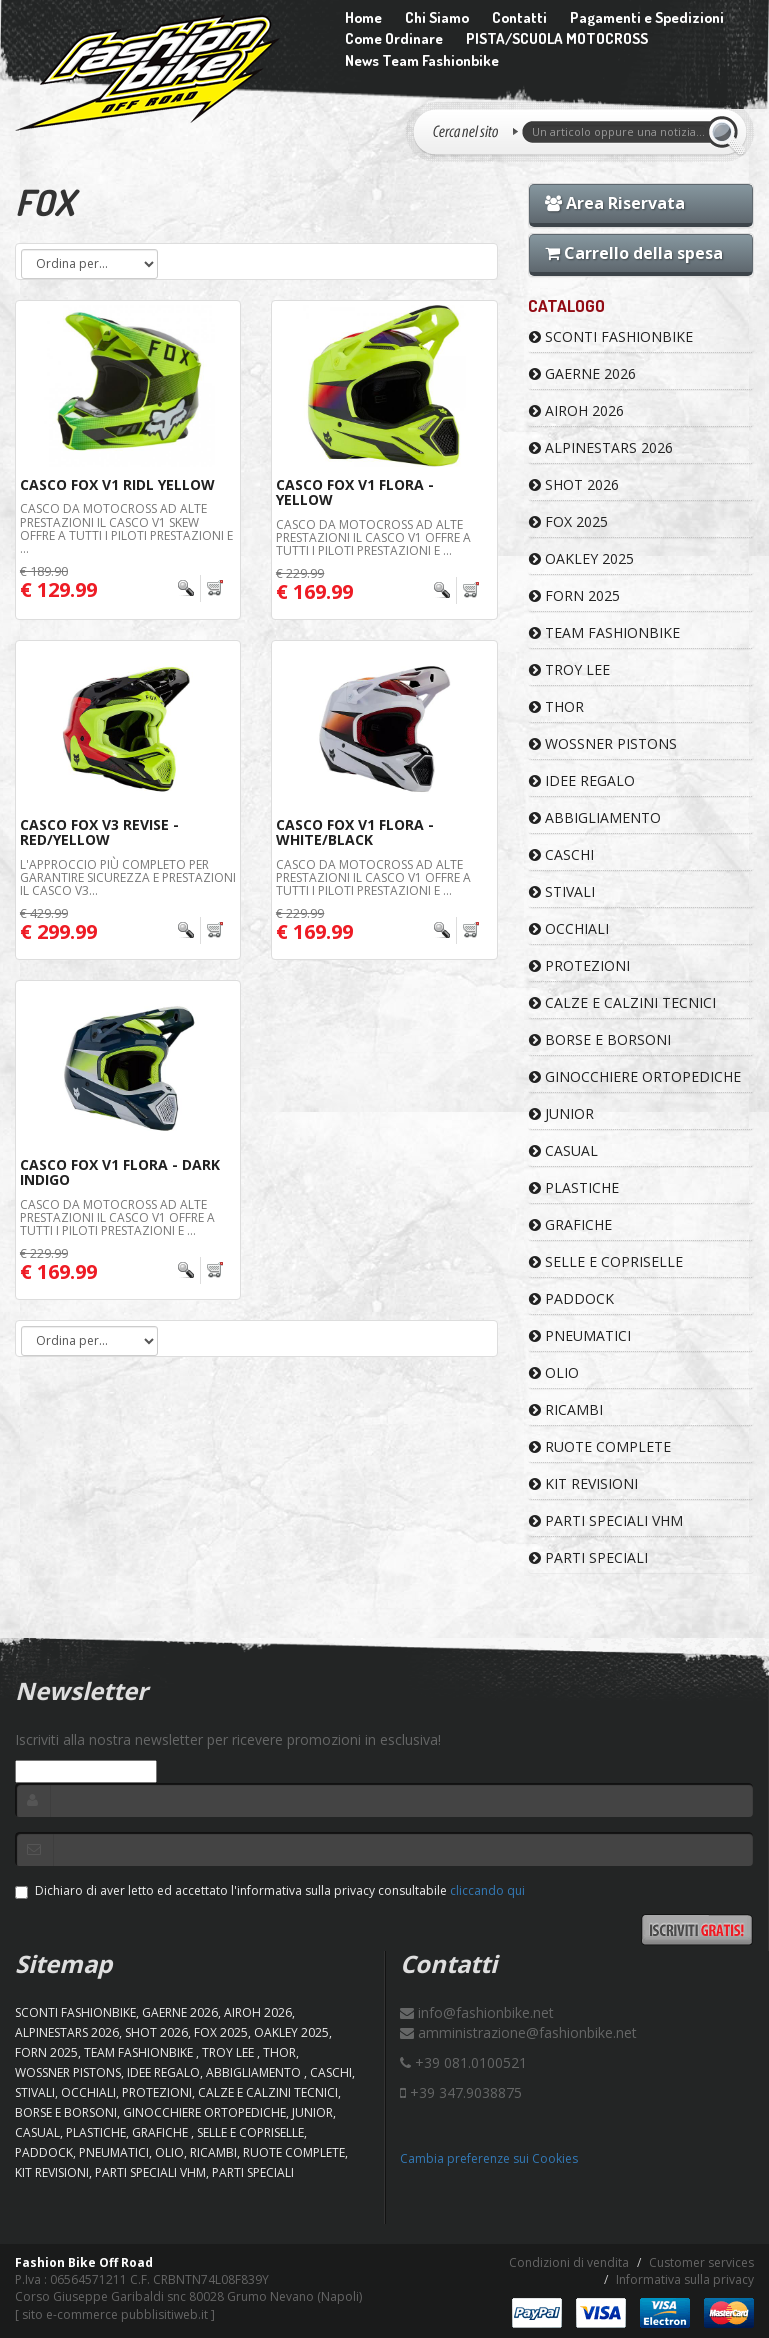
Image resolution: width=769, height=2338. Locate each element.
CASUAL (563, 1150)
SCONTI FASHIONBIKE (611, 336)
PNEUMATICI (580, 1335)
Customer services (701, 2262)
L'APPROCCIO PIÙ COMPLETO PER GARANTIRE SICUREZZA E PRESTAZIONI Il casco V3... (128, 877)
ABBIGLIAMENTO (595, 817)
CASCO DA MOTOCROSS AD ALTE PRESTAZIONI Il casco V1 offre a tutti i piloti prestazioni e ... (373, 537)
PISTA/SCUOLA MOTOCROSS (557, 38)
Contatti (519, 17)
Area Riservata (615, 203)
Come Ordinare (394, 38)
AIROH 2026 (576, 410)
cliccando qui (487, 1890)
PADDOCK (571, 1298)
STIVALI (562, 891)
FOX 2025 (568, 521)
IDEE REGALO (582, 780)
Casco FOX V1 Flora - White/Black (355, 832)
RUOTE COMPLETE (600, 1446)
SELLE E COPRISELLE (606, 1261)
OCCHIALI (569, 928)
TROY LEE (569, 669)
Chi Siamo (437, 17)
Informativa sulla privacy (685, 2279)
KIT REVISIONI (583, 1483)
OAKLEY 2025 (581, 558)
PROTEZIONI (579, 965)
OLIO (554, 1372)
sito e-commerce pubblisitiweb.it (115, 2314)
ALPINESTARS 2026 (601, 447)
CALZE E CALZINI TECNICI (622, 1002)
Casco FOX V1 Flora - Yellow (355, 492)
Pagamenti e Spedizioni (647, 17)
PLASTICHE (574, 1187)
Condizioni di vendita (569, 2262)
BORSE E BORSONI (600, 1039)
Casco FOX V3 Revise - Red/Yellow (99, 832)
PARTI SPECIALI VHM (606, 1520)
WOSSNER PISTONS (603, 743)
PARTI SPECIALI (588, 1557)
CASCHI (561, 854)
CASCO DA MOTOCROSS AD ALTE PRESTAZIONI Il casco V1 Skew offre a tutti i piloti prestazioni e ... (126, 528)
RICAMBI (566, 1409)
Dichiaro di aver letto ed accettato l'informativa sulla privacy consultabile (270, 1890)
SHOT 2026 (574, 484)
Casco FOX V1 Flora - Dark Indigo (120, 1172)
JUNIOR (561, 1113)
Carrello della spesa (634, 253)
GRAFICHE (570, 1224)
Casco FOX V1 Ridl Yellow (117, 484)
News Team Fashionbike (422, 60)
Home (363, 17)
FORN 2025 (574, 595)
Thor (556, 706)
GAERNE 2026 (582, 373)
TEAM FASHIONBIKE (604, 632)
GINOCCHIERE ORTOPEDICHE (635, 1076)
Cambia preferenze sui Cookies (489, 2158)
